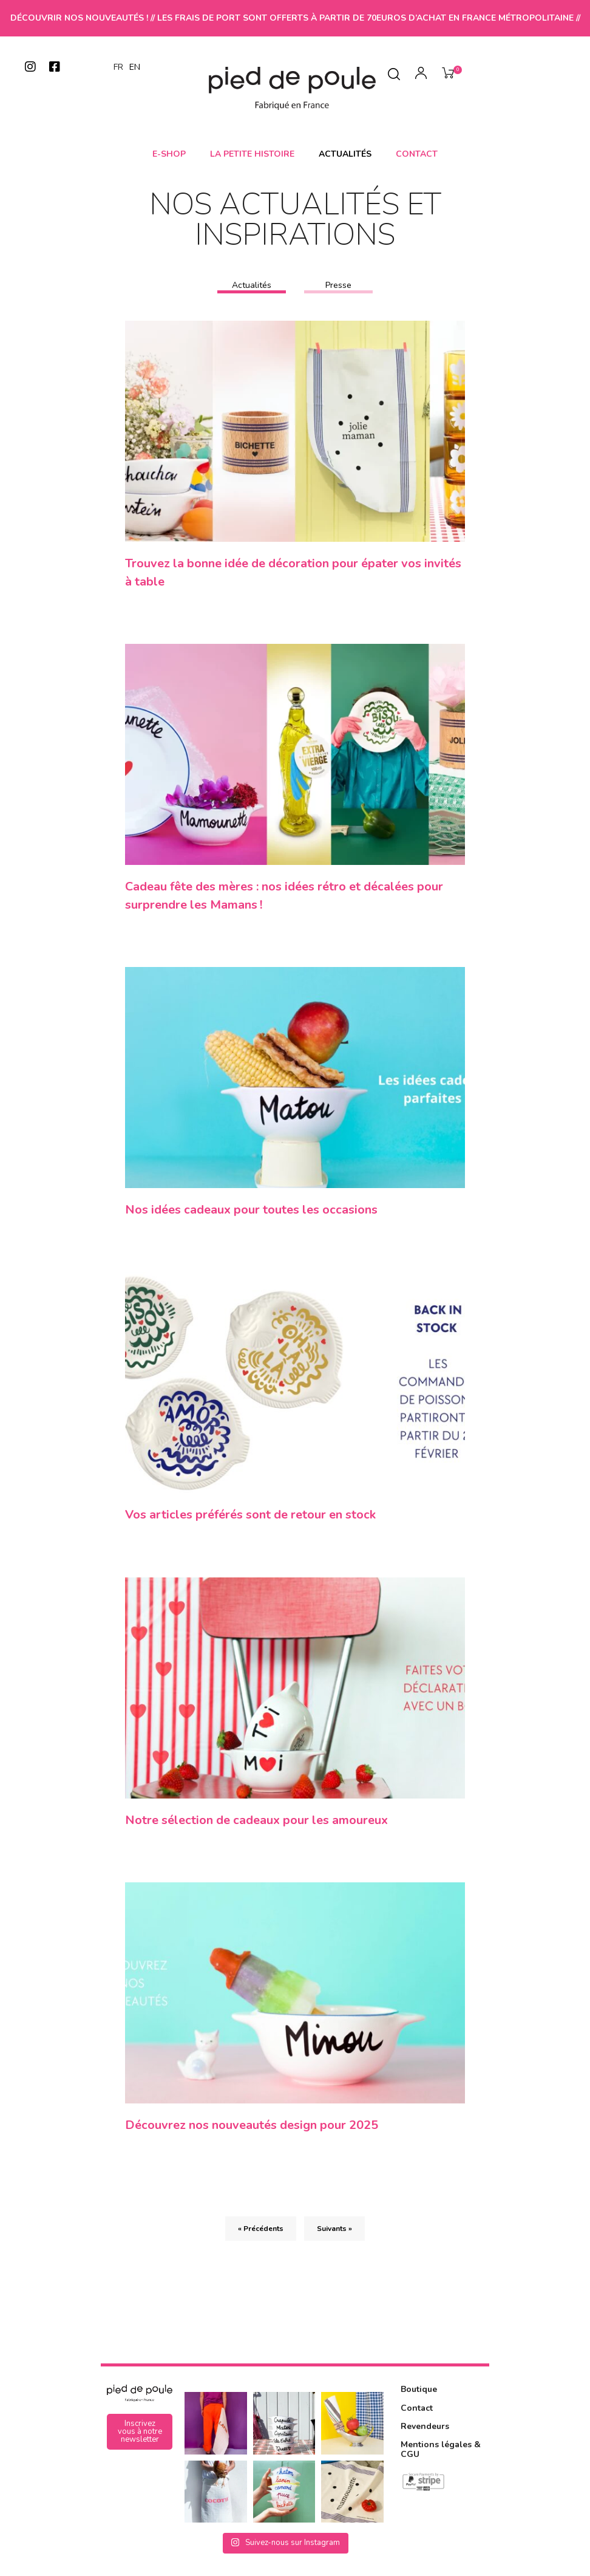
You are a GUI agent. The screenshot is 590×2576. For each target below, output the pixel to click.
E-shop (169, 154)
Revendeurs (425, 2436)
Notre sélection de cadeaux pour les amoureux (256, 1827)
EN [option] (134, 67)
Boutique (419, 2399)
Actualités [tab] (251, 285)
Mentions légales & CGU (441, 2459)
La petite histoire (252, 154)
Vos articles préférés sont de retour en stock (250, 1520)
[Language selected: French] (130, 67)
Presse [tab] (338, 285)
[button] (139, 2442)
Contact (417, 154)
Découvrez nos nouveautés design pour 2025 (251, 2133)
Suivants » (334, 2239)
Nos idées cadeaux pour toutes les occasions (251, 1213)
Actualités (345, 154)
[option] (134, 67)
